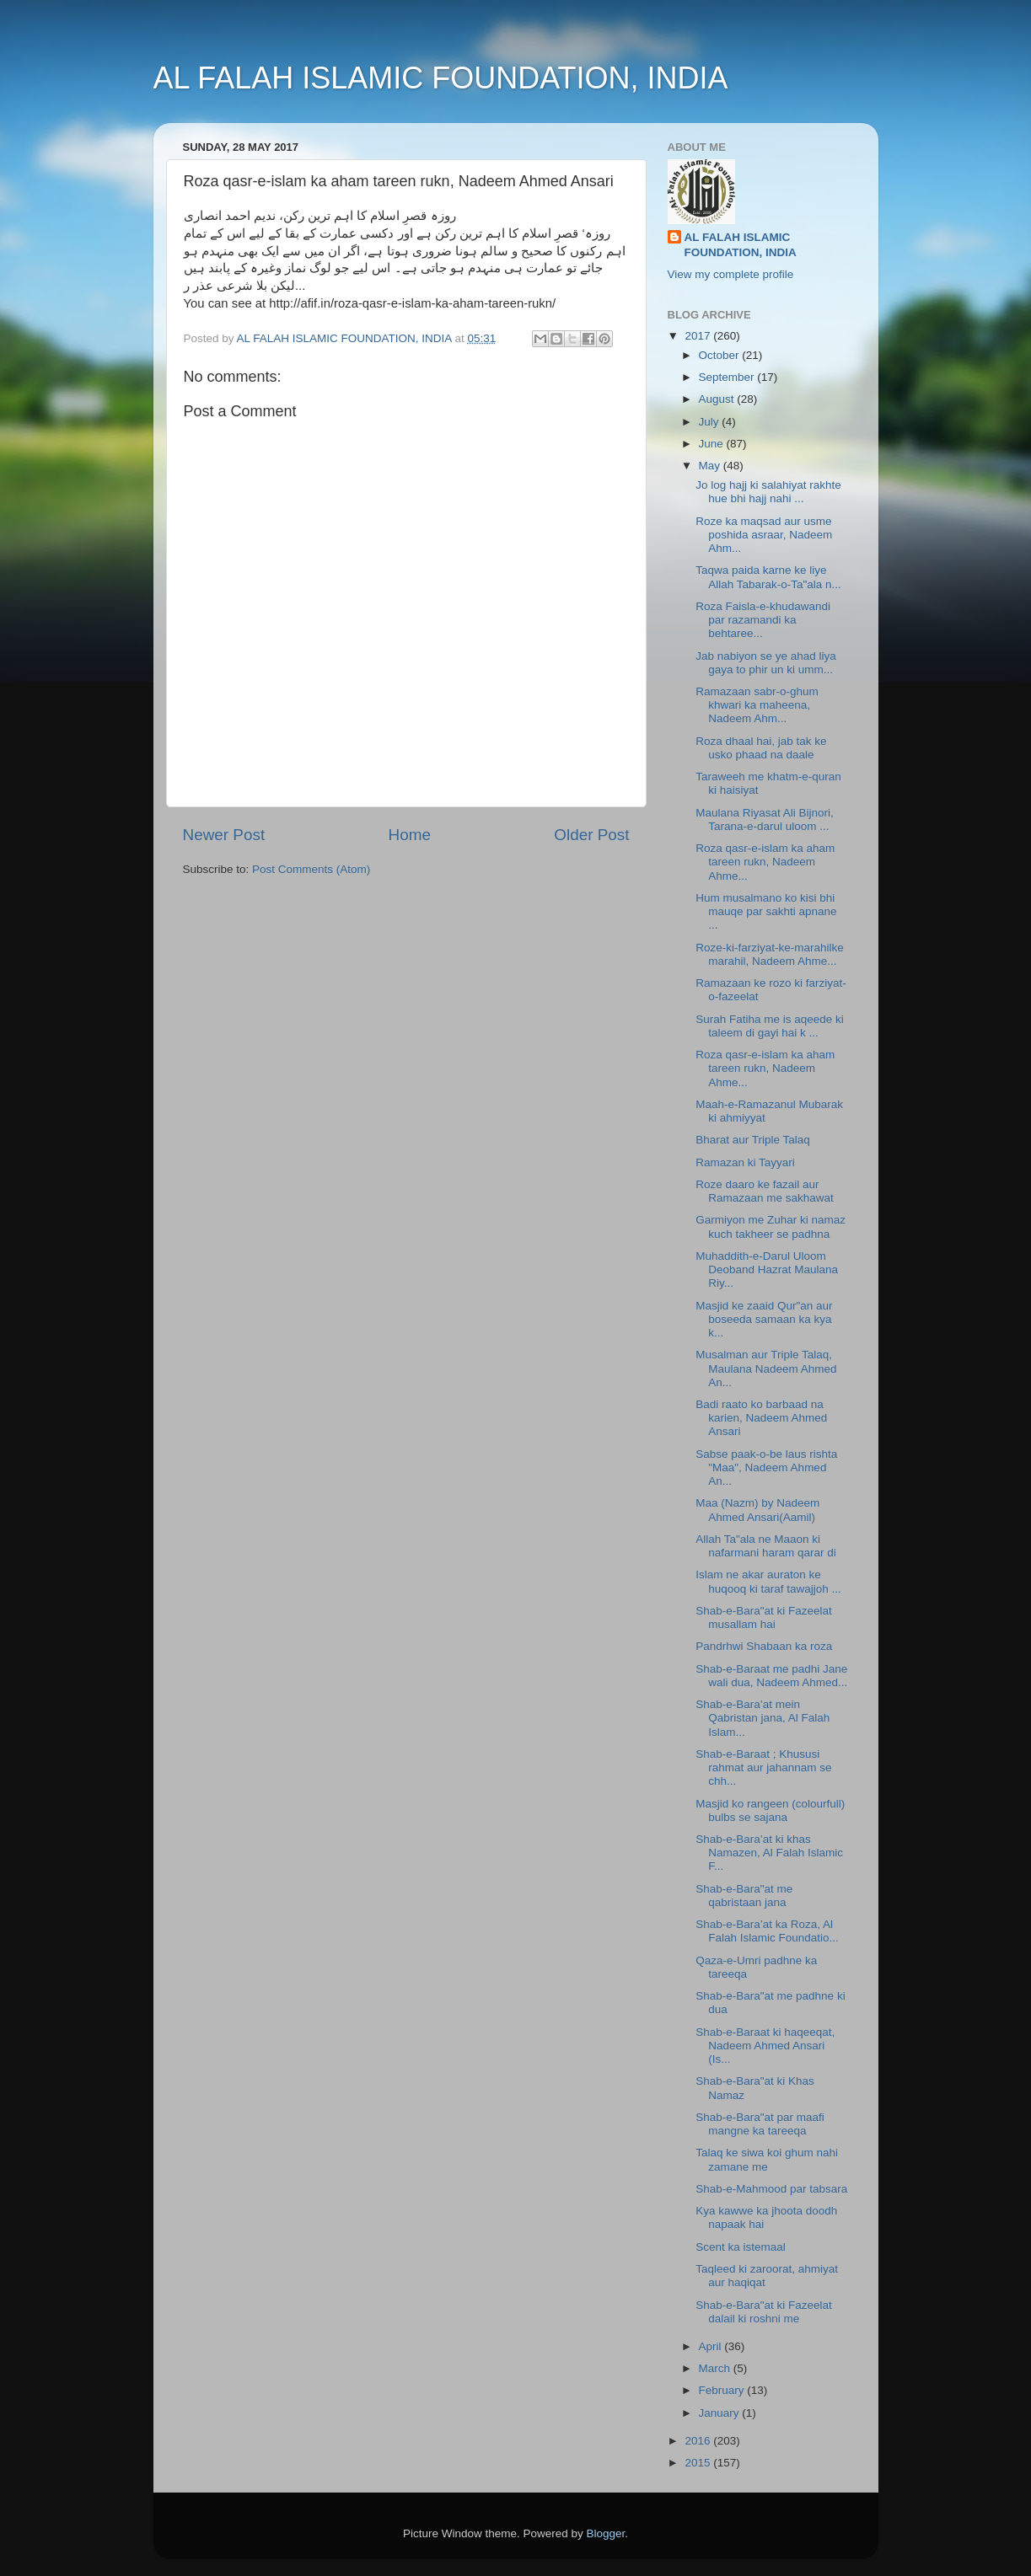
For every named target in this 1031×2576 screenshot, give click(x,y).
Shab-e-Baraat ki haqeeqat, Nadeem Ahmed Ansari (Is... (765, 2045)
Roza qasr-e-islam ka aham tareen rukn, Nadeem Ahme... (765, 861)
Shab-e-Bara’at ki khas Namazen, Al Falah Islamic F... (769, 1852)
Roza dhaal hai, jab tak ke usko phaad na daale (760, 748)
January (721, 2413)
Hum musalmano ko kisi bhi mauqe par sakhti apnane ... (765, 911)
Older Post (591, 834)
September (728, 377)
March (716, 2368)
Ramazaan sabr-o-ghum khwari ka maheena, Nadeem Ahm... (757, 705)
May (711, 465)
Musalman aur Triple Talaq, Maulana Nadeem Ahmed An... (765, 1368)
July (710, 421)
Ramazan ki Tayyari (745, 1162)
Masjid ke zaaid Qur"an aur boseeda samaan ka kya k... (763, 1319)
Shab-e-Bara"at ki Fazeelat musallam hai (763, 1617)
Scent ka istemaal (740, 2247)
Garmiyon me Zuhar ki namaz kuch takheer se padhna (770, 1226)
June (713, 443)
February (723, 2390)
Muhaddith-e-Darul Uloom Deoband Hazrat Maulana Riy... (766, 1269)
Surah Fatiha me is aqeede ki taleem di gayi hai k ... (769, 1026)
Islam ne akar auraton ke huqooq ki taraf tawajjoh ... (768, 1581)
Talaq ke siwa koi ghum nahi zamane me (766, 2159)
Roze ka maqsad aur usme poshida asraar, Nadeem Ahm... (763, 534)
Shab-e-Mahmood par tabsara (771, 2188)
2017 (699, 335)
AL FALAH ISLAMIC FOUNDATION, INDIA (440, 78)
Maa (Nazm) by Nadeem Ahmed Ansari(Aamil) (757, 1510)
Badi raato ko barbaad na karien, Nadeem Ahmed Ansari (761, 1418)
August (718, 399)
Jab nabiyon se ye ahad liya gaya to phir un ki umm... (765, 663)
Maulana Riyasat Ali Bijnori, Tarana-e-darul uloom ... (764, 819)
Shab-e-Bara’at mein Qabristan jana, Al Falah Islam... (762, 1718)
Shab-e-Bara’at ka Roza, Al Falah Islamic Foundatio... (767, 1931)
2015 (699, 2462)
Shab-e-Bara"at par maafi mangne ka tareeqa (759, 2124)
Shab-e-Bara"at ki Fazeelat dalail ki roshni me (763, 2312)
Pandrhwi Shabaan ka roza (763, 1646)
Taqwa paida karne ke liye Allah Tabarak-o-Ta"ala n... (768, 577)
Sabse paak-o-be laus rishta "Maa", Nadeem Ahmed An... (766, 1467)
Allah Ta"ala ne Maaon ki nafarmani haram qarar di (765, 1546)
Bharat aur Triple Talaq (752, 1139)
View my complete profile (731, 274)
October (721, 355)
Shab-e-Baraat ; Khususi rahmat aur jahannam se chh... (763, 1767)
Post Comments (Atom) (311, 869)
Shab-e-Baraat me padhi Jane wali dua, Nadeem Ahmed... (771, 1676)
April (712, 2346)
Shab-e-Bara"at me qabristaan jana (743, 1895)
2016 (699, 2440)
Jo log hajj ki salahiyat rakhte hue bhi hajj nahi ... (768, 492)
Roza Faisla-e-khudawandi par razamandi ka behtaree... (762, 620)
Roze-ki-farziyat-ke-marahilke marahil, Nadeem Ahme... (769, 954)
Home (410, 834)
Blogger (606, 2533)
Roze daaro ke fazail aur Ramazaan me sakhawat (764, 1191)
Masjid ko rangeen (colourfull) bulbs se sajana (770, 1810)
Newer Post (224, 834)
